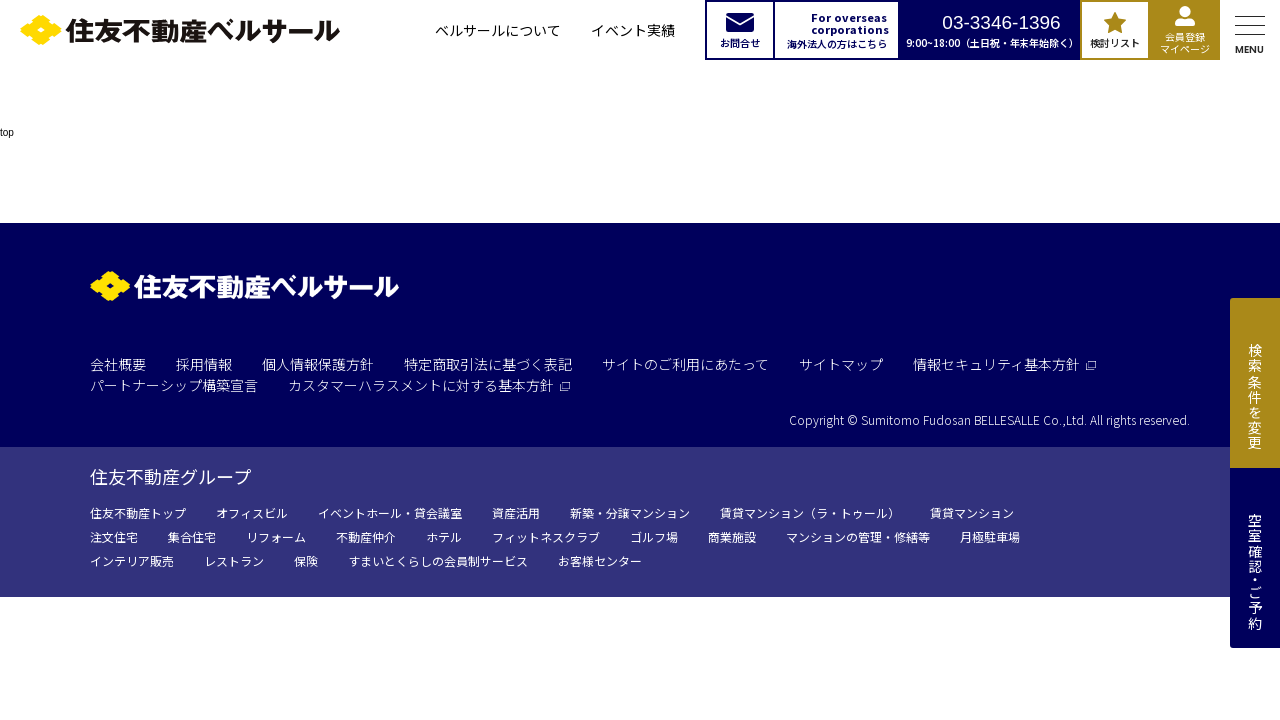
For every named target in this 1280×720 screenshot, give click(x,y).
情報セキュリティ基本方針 (1004, 364)
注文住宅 (114, 536)
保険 (306, 560)
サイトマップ (841, 364)
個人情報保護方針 (318, 364)
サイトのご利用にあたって (685, 364)
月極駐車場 (990, 536)
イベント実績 (633, 30)
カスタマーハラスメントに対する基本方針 (429, 385)
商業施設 (732, 536)
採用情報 (204, 364)
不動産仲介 (366, 536)
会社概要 (118, 364)
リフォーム (276, 536)
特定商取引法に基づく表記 (488, 364)
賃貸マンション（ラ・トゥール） (810, 512)
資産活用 (516, 512)
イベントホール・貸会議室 (390, 512)
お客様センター (600, 560)
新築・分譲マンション (630, 512)
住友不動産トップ (138, 512)
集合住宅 (192, 536)
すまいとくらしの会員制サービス (438, 560)
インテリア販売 (132, 560)
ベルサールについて (498, 30)
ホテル (444, 536)
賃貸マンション (972, 512)
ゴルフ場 (654, 536)
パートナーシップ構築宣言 (174, 385)
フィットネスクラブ (546, 536)
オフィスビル (252, 512)
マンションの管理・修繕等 (858, 536)
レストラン (234, 560)
